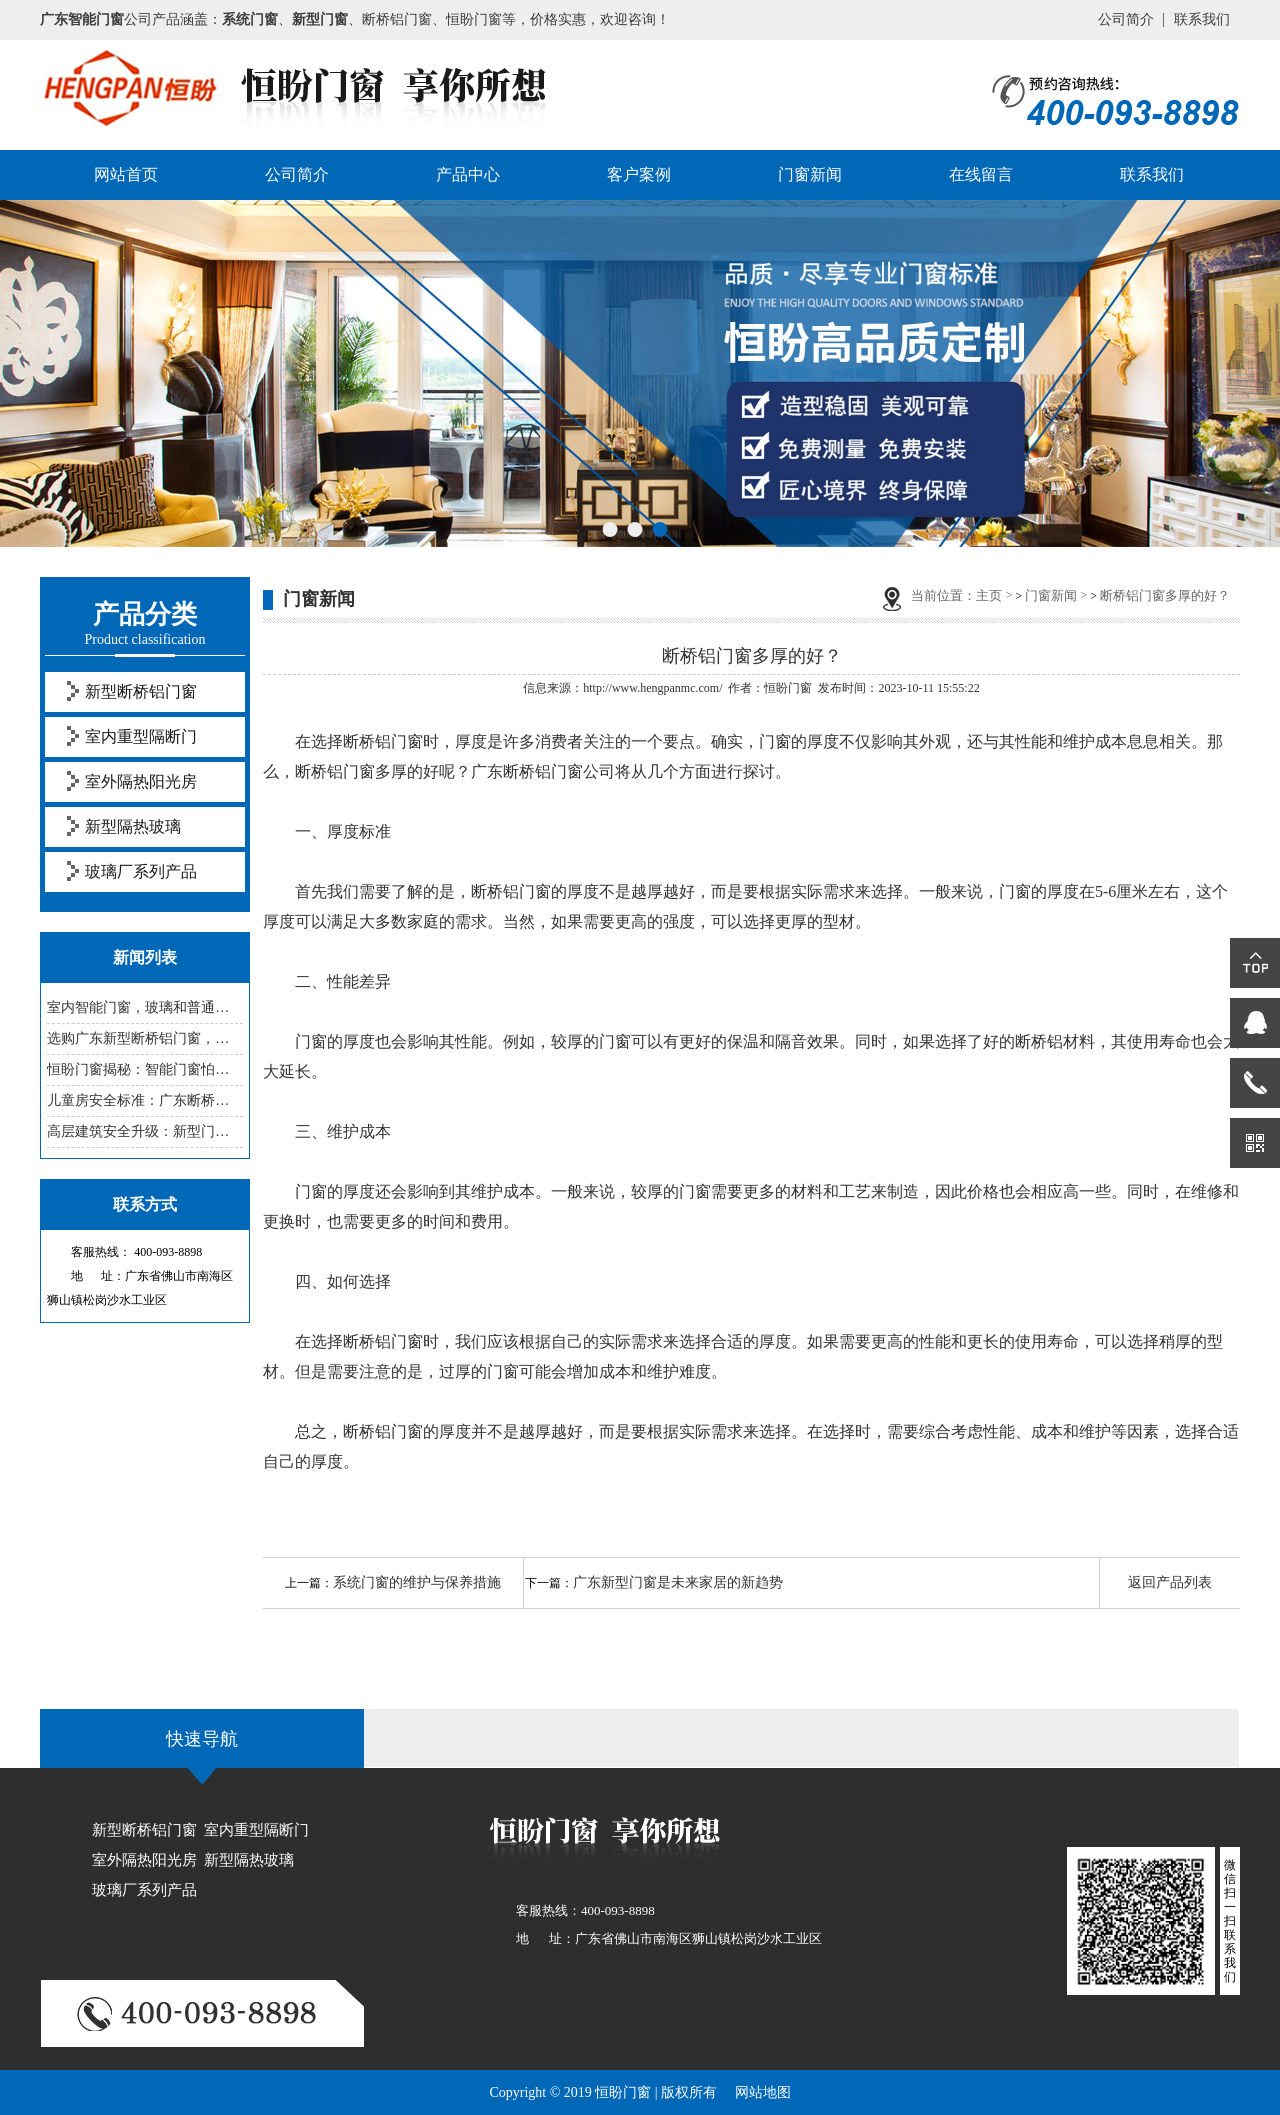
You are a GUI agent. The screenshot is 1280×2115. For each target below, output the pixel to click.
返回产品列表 (1170, 1582)
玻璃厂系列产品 (141, 871)
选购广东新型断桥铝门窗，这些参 (145, 1038)
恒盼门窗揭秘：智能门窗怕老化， (145, 1069)
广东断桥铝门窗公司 (543, 771)
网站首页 (126, 174)
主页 (989, 595)
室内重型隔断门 (141, 736)
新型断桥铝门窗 (141, 691)
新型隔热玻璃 (133, 826)
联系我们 (1202, 19)
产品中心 (468, 174)
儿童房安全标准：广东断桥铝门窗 (145, 1100)
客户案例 (639, 174)
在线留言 (981, 174)
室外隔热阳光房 (141, 781)
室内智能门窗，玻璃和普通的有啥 (145, 1007)
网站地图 (763, 2092)
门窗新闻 (810, 174)
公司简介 (1126, 19)
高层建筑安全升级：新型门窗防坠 (145, 1131)
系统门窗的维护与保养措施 (417, 1582)
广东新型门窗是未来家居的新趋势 (678, 1582)
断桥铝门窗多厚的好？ (1165, 595)
